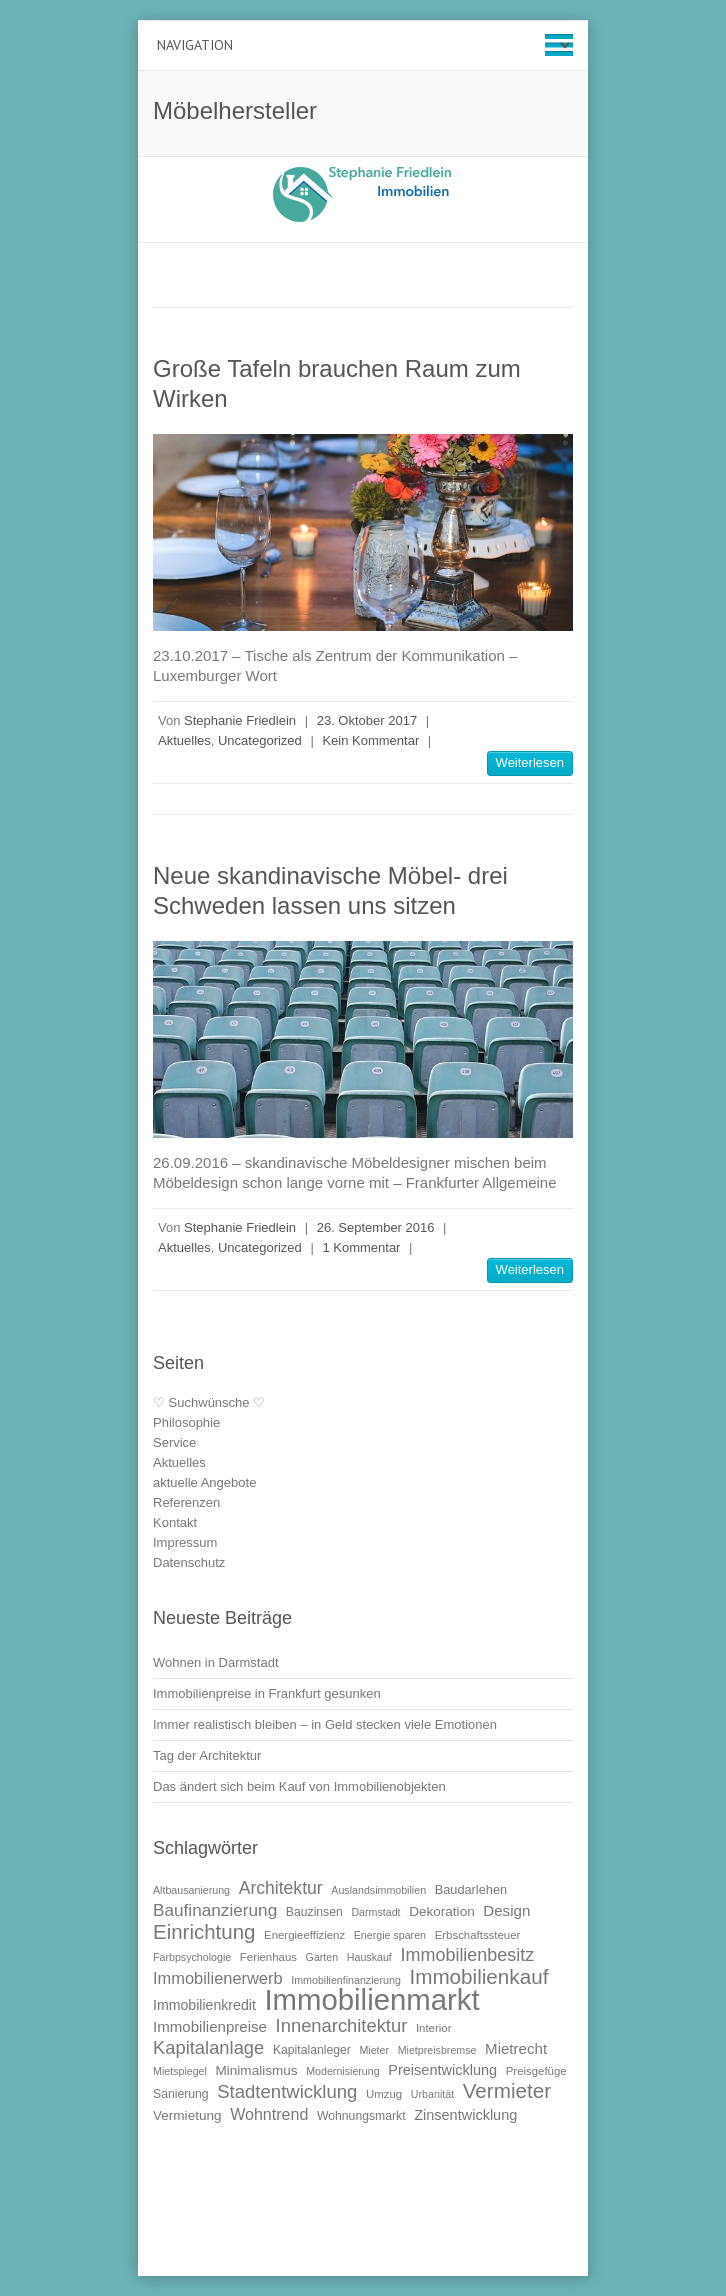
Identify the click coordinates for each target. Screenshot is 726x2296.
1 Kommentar (361, 1247)
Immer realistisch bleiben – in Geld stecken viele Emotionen (325, 1724)
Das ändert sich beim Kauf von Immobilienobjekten (299, 1786)
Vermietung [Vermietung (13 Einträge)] (187, 2115)
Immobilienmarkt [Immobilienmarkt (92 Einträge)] (371, 1999)
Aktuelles (184, 740)
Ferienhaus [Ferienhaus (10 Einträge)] (268, 1957)
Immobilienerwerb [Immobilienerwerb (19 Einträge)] (218, 1978)
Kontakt (175, 1522)
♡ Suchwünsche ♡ (209, 1402)
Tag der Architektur (207, 1755)
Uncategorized (260, 740)
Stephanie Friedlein (240, 720)
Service (174, 1442)
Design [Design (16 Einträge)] (506, 1910)
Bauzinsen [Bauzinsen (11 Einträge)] (314, 1912)
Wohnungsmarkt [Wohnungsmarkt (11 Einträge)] (361, 2116)
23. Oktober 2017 (367, 720)
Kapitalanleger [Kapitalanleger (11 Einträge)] (312, 2050)
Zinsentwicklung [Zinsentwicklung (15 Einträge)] (465, 2115)
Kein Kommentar (370, 740)
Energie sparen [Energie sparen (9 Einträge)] (390, 1935)
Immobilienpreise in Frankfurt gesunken (267, 1693)
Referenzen (186, 1502)
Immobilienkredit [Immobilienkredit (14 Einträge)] (204, 2005)
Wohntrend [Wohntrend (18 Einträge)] (269, 2114)
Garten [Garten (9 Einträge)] (322, 1957)
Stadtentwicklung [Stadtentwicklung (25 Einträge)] (287, 2091)
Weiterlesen (530, 762)
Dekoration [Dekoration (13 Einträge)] (442, 1911)
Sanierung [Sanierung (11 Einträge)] (181, 2094)
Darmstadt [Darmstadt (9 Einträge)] (375, 1912)
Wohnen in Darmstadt (216, 1662)
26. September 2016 (376, 1227)
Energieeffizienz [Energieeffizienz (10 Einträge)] (304, 1935)
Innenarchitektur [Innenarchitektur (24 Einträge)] (342, 2025)
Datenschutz (189, 1562)
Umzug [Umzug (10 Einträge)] (384, 2094)
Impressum (185, 1542)
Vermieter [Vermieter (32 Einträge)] (507, 2090)
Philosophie (186, 1422)
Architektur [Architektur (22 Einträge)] (281, 1888)
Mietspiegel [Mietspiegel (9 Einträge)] (180, 2071)
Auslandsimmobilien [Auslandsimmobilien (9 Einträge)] (378, 1890)
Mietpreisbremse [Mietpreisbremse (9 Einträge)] (437, 2050)
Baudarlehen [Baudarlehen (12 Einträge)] (471, 1889)
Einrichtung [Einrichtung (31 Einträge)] (204, 1931)
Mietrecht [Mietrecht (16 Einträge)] (516, 2048)
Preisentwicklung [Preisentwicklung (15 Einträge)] (442, 2070)
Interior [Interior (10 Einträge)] (434, 2028)
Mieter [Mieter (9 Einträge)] (374, 2050)
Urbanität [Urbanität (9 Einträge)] (432, 2094)
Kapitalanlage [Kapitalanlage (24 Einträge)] (208, 2047)
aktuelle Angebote (204, 1482)
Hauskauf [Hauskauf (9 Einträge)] (369, 1957)
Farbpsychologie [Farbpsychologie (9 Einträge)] (192, 1957)
